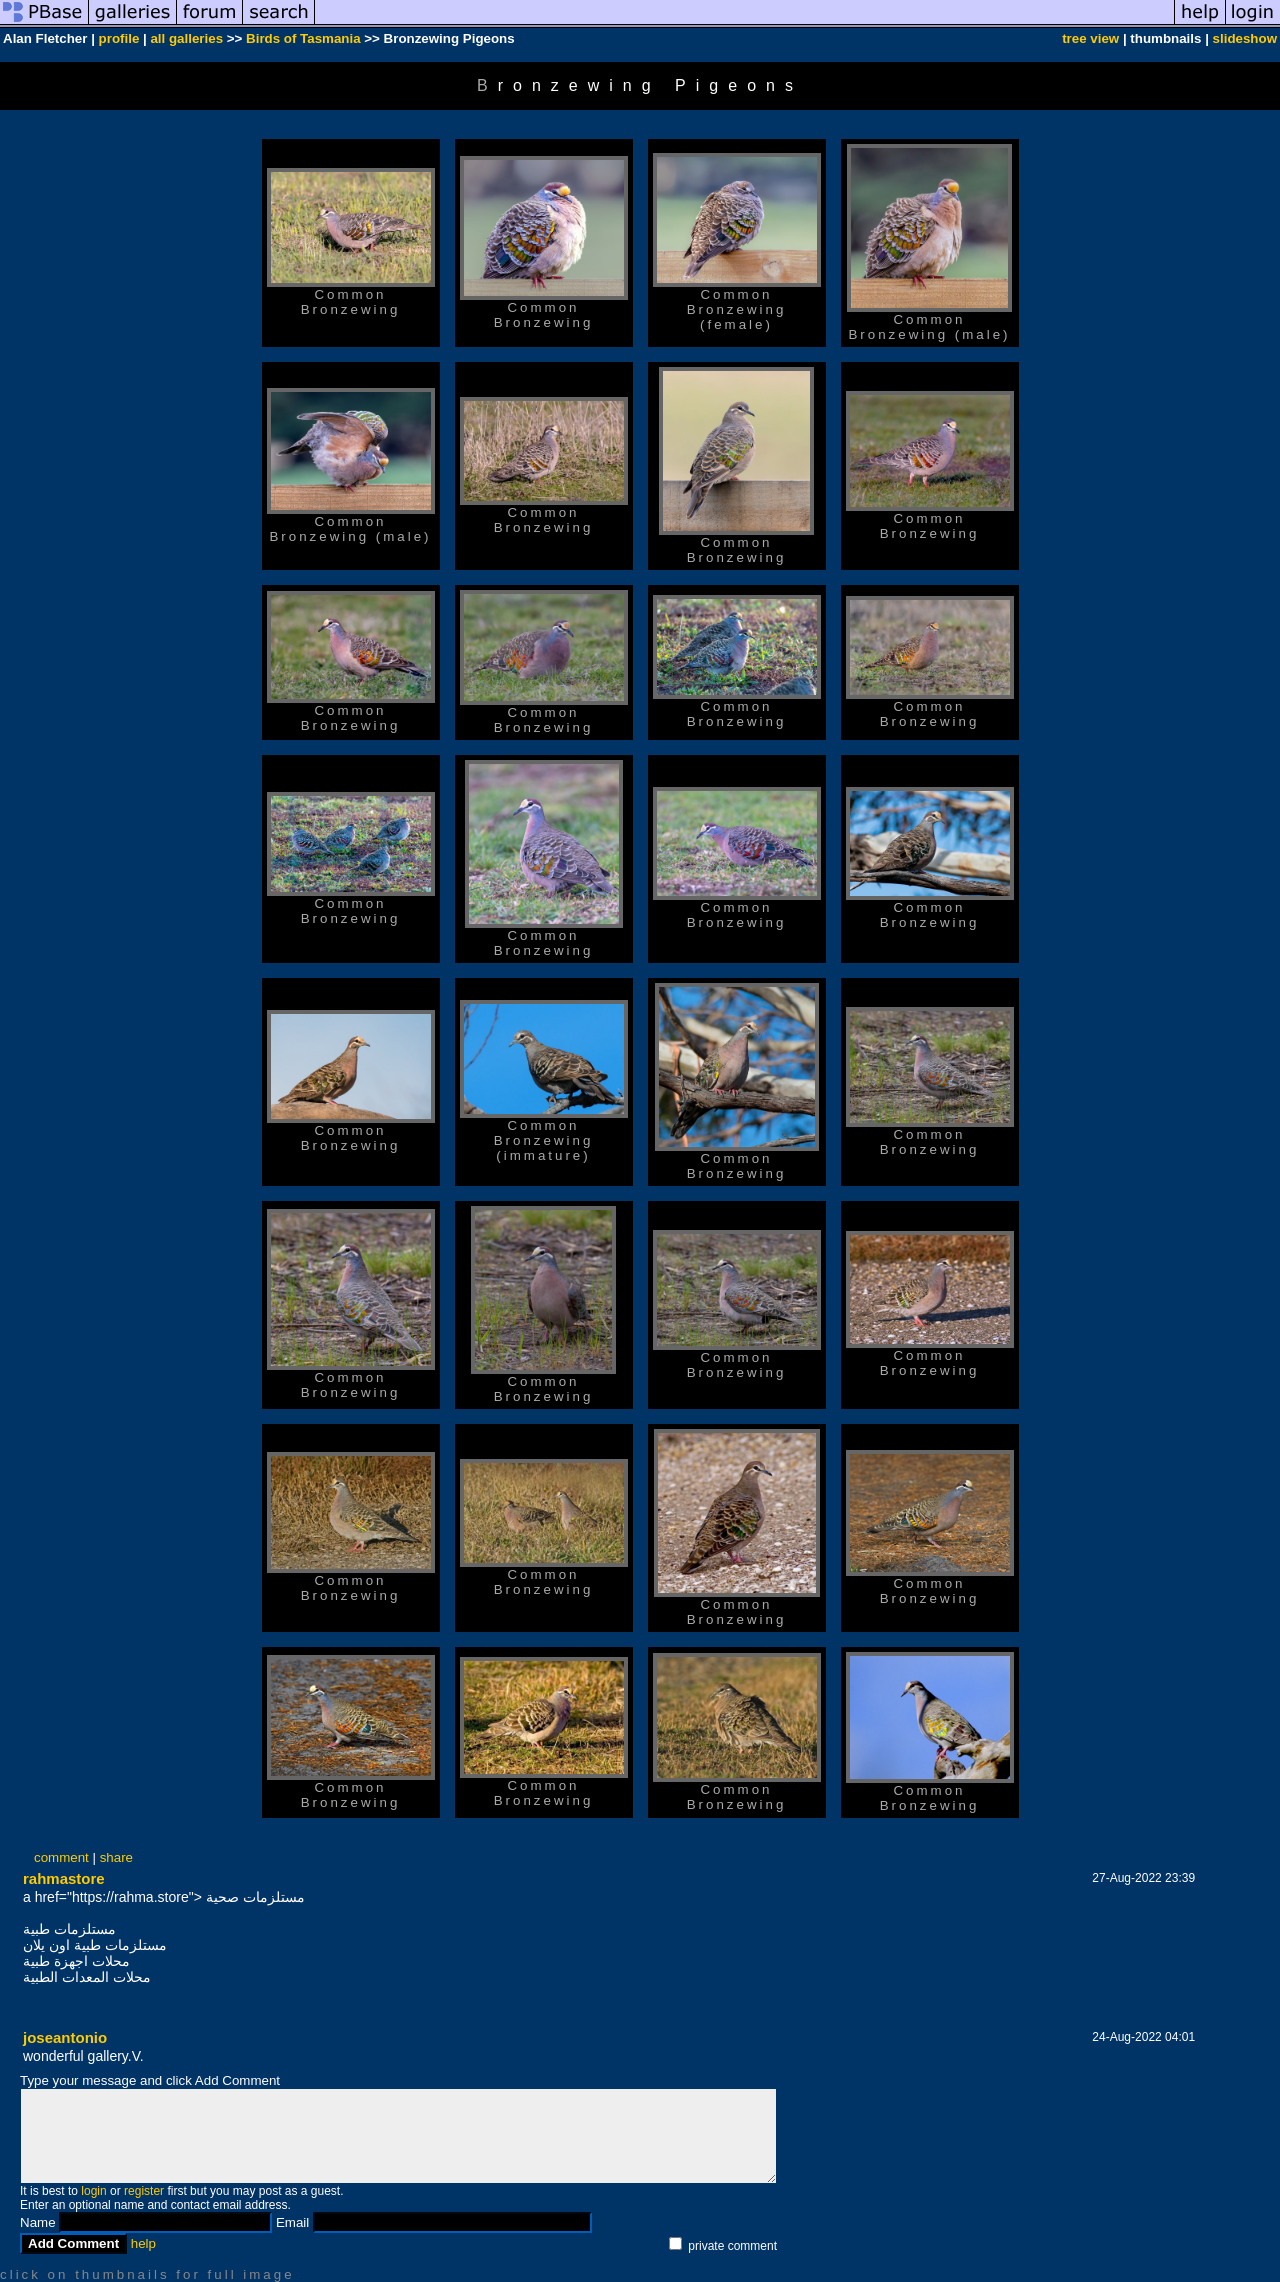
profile (119, 38)
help (143, 2243)
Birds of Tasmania (303, 38)
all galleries (186, 38)
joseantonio (65, 2037)
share (116, 1857)
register (144, 2191)
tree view (1090, 38)
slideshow (1245, 38)
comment (61, 1857)
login (93, 2191)
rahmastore (64, 1878)
